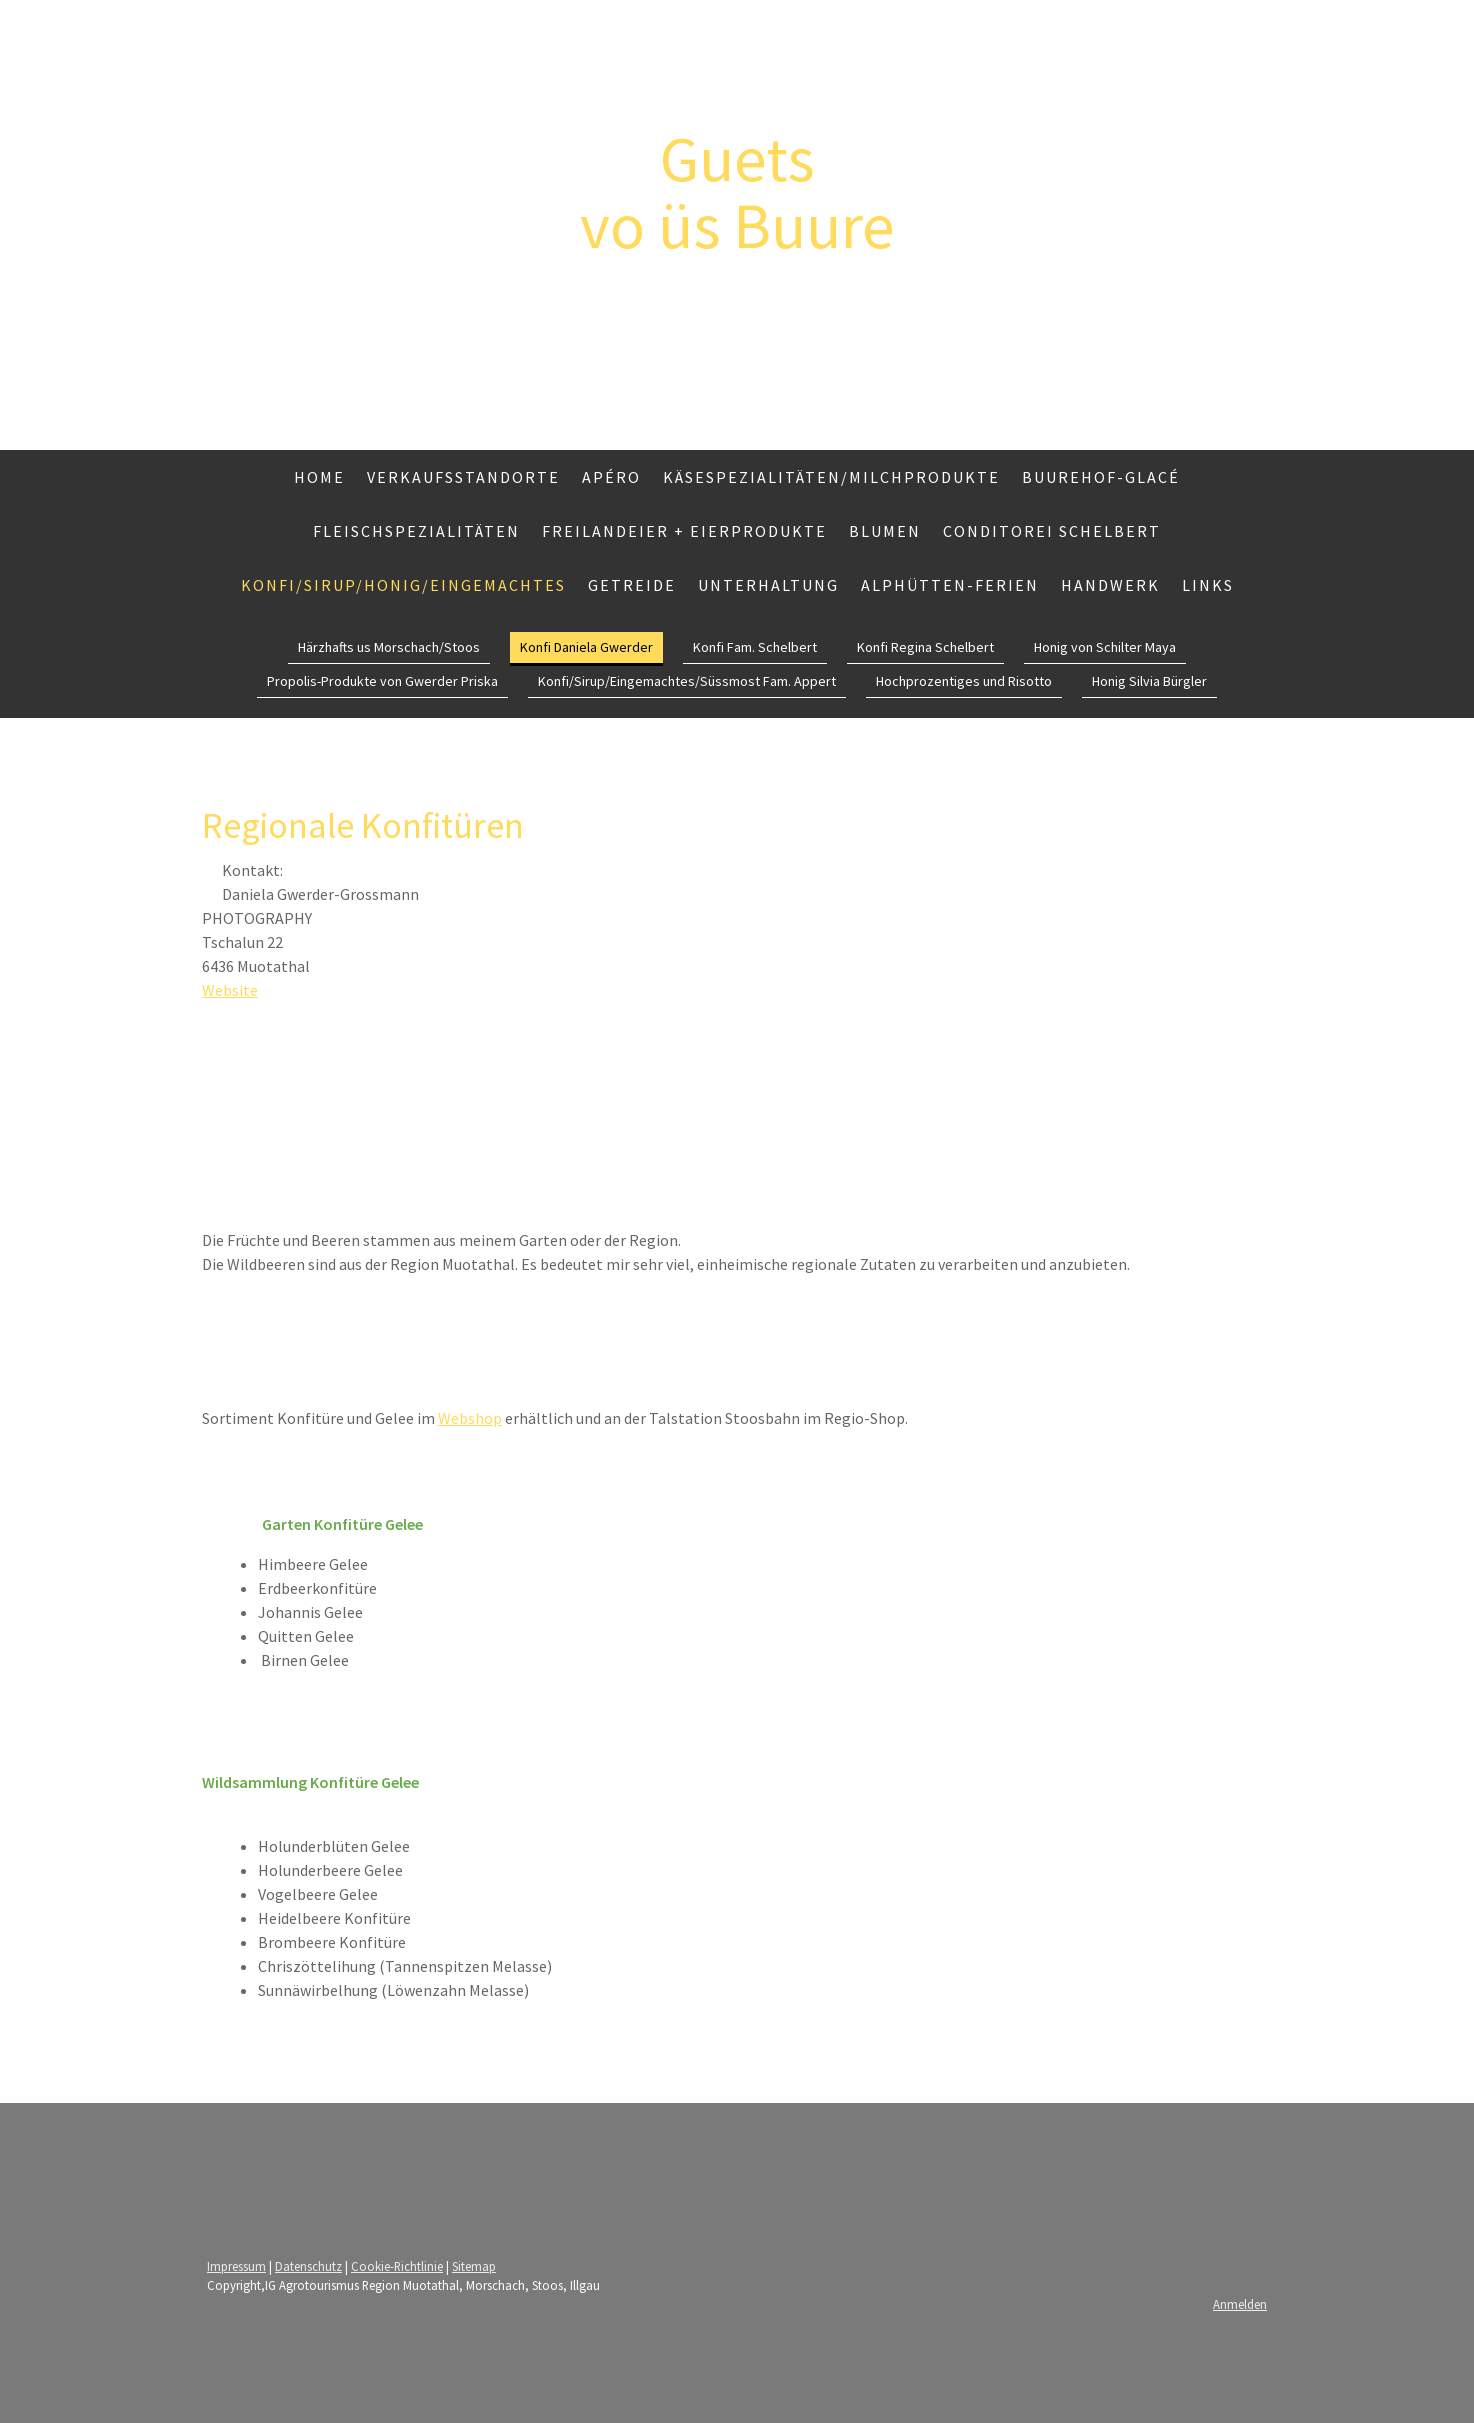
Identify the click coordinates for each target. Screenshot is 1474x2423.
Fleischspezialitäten (416, 531)
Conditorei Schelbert (1052, 531)
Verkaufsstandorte (463, 477)
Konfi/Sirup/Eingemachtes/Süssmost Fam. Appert (687, 681)
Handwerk (1110, 585)
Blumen (885, 531)
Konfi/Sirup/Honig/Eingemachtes (403, 585)
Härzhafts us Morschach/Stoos (389, 647)
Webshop (470, 1418)
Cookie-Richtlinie (397, 2266)
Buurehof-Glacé (1101, 477)
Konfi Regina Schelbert (925, 647)
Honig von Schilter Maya (1105, 647)
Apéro (611, 477)
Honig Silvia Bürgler (1149, 681)
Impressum (236, 2266)
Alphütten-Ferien (950, 585)
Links (1208, 585)
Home (319, 477)
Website (230, 990)
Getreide (632, 585)
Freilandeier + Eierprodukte (684, 531)
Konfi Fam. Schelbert (755, 647)
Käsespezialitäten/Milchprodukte (831, 477)
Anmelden (1240, 2304)
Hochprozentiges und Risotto (964, 681)
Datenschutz (308, 2266)
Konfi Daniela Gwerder (586, 647)
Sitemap (474, 2266)
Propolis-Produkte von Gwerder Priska (382, 681)
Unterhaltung (768, 585)
